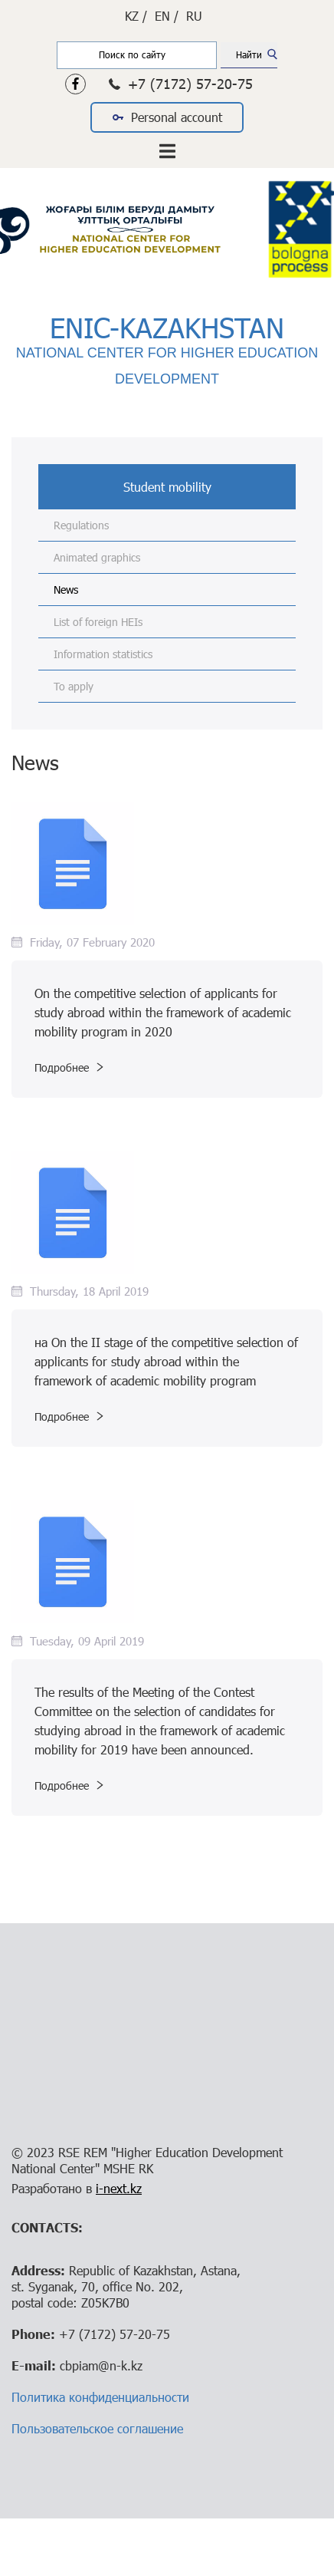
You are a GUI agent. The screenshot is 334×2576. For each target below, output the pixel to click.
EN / (166, 15)
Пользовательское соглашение (97, 2428)
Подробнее (68, 1067)
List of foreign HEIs (98, 621)
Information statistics (103, 653)
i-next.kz (119, 2188)
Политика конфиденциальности (100, 2397)
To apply (73, 686)
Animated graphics (97, 557)
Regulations (81, 525)
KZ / (136, 15)
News (66, 589)
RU (194, 15)
